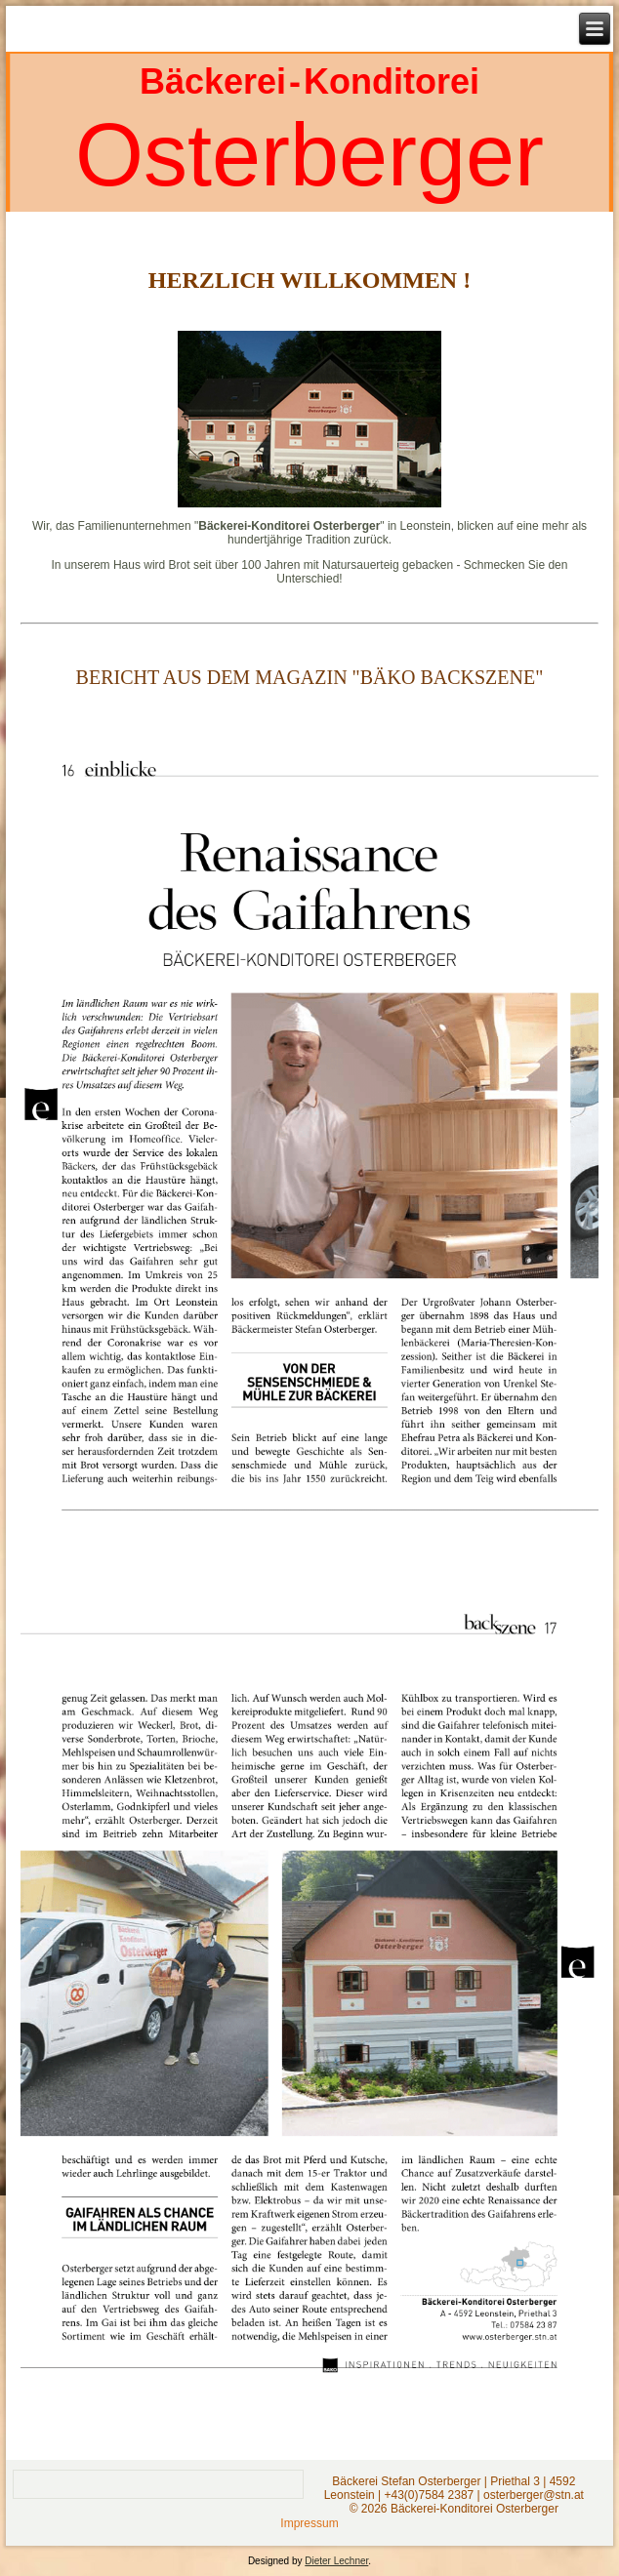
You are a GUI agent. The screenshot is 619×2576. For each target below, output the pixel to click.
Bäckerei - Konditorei (309, 81)
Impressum (309, 2523)
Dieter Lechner (336, 2561)
